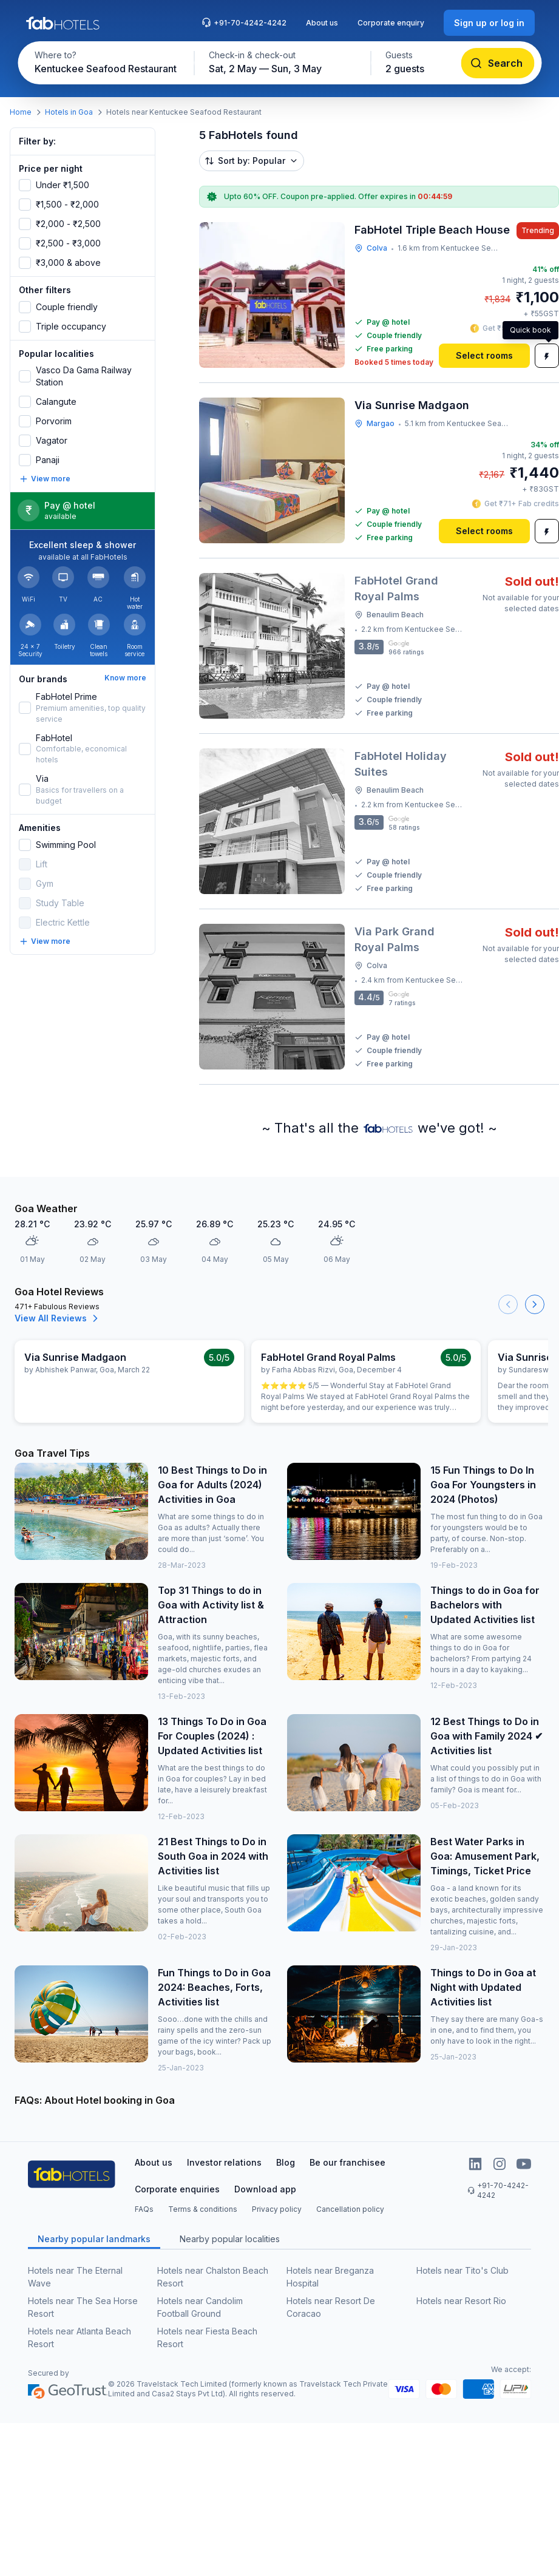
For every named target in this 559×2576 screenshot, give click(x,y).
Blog (285, 2162)
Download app (265, 2189)
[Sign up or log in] (489, 23)
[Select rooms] (484, 356)
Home (21, 112)
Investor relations (224, 2162)
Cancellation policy (350, 2209)
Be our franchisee (347, 2162)
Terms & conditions (202, 2209)
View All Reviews (58, 1318)
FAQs (144, 2209)
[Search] (497, 63)
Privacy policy (277, 2209)
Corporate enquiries (177, 2189)
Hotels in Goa (69, 112)
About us (322, 22)
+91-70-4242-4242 (244, 22)
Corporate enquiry (390, 22)
